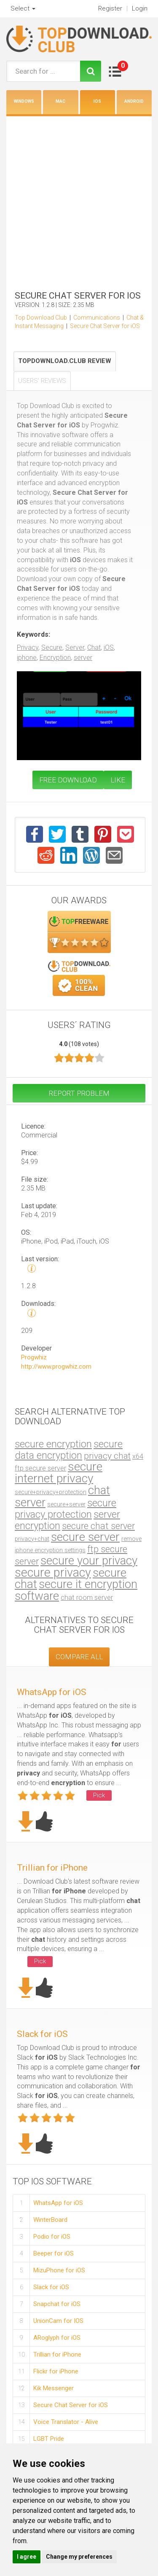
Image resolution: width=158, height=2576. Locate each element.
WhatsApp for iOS (51, 1692)
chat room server (87, 1598)
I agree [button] (26, 2556)
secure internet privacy (58, 1472)
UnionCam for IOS (58, 2321)
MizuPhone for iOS (59, 2270)
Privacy (27, 647)
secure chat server (98, 1526)
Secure (51, 647)
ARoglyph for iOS (56, 2337)
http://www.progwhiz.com (56, 1366)
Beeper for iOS (53, 2253)
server (83, 658)
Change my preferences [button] (79, 2556)
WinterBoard (50, 2220)
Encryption (55, 658)
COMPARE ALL (79, 1656)
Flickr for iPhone (55, 2371)
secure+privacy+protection (50, 1492)
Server (74, 647)
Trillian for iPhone (52, 1868)
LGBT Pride (48, 2439)
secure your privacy (88, 1560)
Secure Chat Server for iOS (105, 326)
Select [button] (23, 8)
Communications (96, 317)
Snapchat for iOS (56, 2304)
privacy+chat (32, 1539)
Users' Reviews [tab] (42, 380)
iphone (27, 658)
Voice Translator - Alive (65, 2422)
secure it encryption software (76, 1590)
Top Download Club (41, 317)
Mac (60, 101)
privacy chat (107, 1455)
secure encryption (53, 1444)
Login (139, 8)
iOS (97, 101)
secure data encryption (69, 1449)
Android (134, 101)
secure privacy (53, 1572)
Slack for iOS (42, 2034)
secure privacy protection (65, 1508)
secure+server (66, 1504)
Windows (24, 101)
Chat (94, 647)
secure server (85, 1537)
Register (110, 8)
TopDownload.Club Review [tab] (64, 361)
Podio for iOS (51, 2236)
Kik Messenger (53, 2388)
